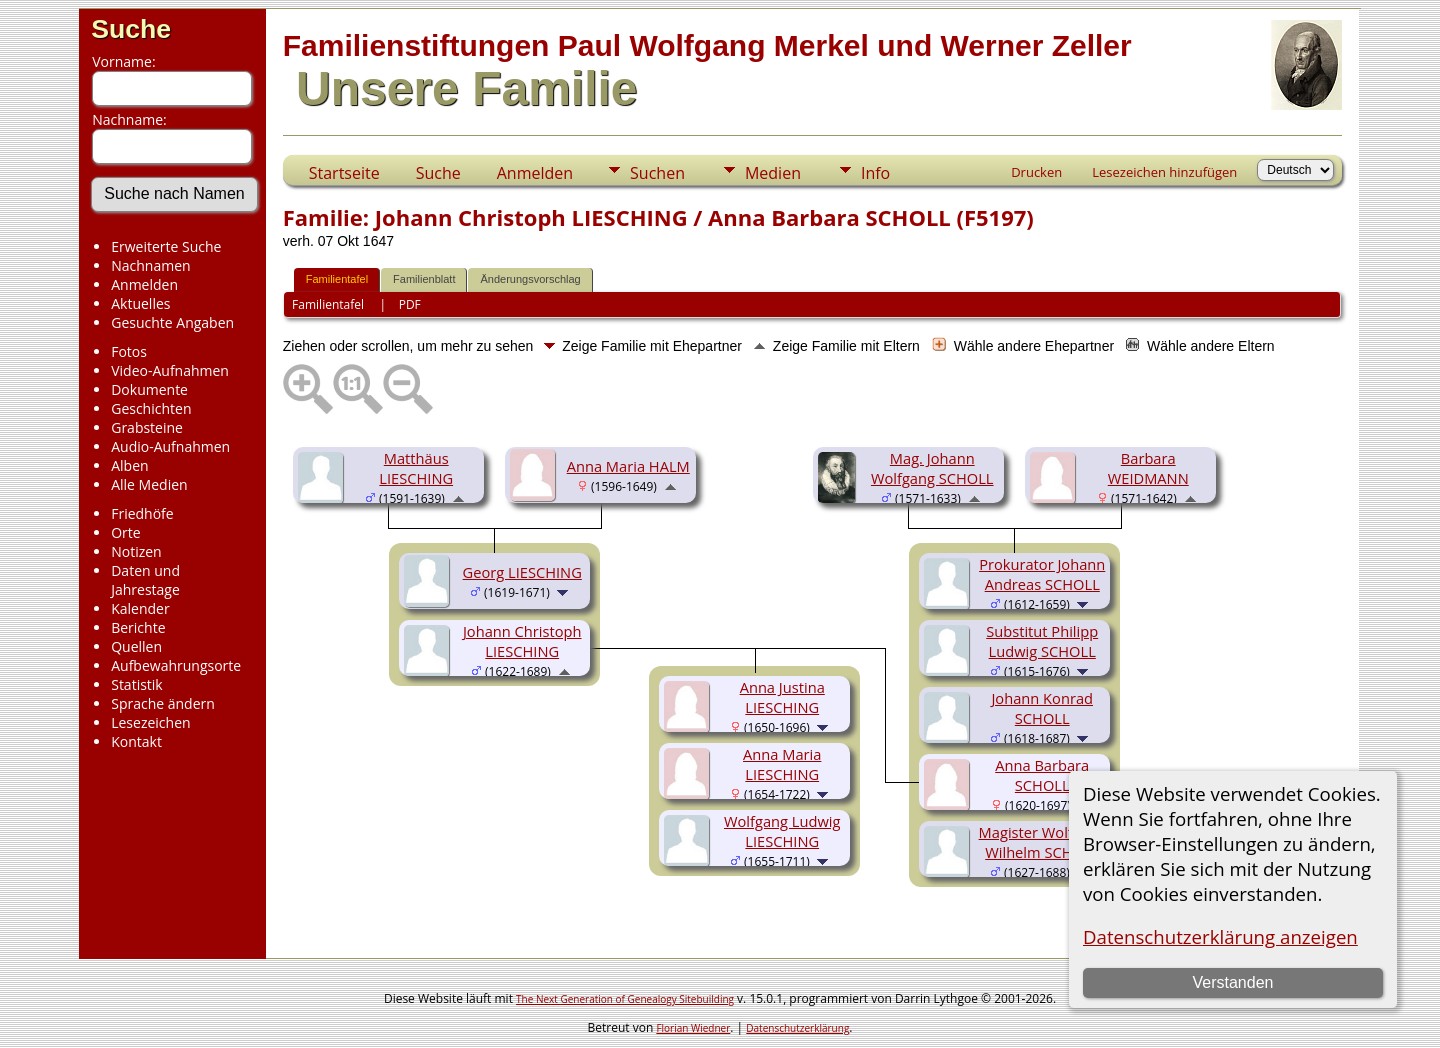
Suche (131, 29)
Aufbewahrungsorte (176, 665)
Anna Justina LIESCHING (782, 697)
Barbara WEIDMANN (1148, 468)
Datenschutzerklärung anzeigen (1220, 936)
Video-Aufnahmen (170, 370)
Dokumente (149, 389)
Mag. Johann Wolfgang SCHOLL (932, 468)
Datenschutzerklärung (797, 1028)
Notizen (136, 551)
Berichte (138, 627)
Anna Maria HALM (628, 466)
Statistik (137, 684)
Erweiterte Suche (166, 246)
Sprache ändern (163, 703)
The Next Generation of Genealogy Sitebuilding (625, 999)
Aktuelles (140, 303)
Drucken (1036, 172)
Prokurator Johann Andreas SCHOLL (1042, 574)
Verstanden (1232, 982)
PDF (410, 304)
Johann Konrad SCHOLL (1042, 708)
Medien (773, 173)
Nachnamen (150, 265)
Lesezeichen (150, 722)
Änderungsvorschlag (530, 279)
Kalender (140, 608)
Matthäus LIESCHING (416, 468)
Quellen (136, 646)
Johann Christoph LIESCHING (522, 641)
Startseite (344, 173)
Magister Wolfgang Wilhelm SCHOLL (1042, 842)
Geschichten (151, 408)
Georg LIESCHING (522, 572)
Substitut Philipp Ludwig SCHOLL (1042, 641)
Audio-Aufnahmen (170, 446)
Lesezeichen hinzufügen (1164, 172)
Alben (129, 465)
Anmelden (144, 284)
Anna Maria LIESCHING (782, 764)
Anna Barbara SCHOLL (1042, 775)
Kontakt (136, 741)
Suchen (657, 173)
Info (875, 173)
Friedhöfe (142, 513)
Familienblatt (424, 279)
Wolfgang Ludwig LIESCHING (782, 831)
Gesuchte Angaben (172, 322)
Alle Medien (149, 484)
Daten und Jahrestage (145, 580)
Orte (125, 532)
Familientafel (337, 279)
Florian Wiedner (693, 1028)
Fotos (129, 351)
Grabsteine (147, 427)
